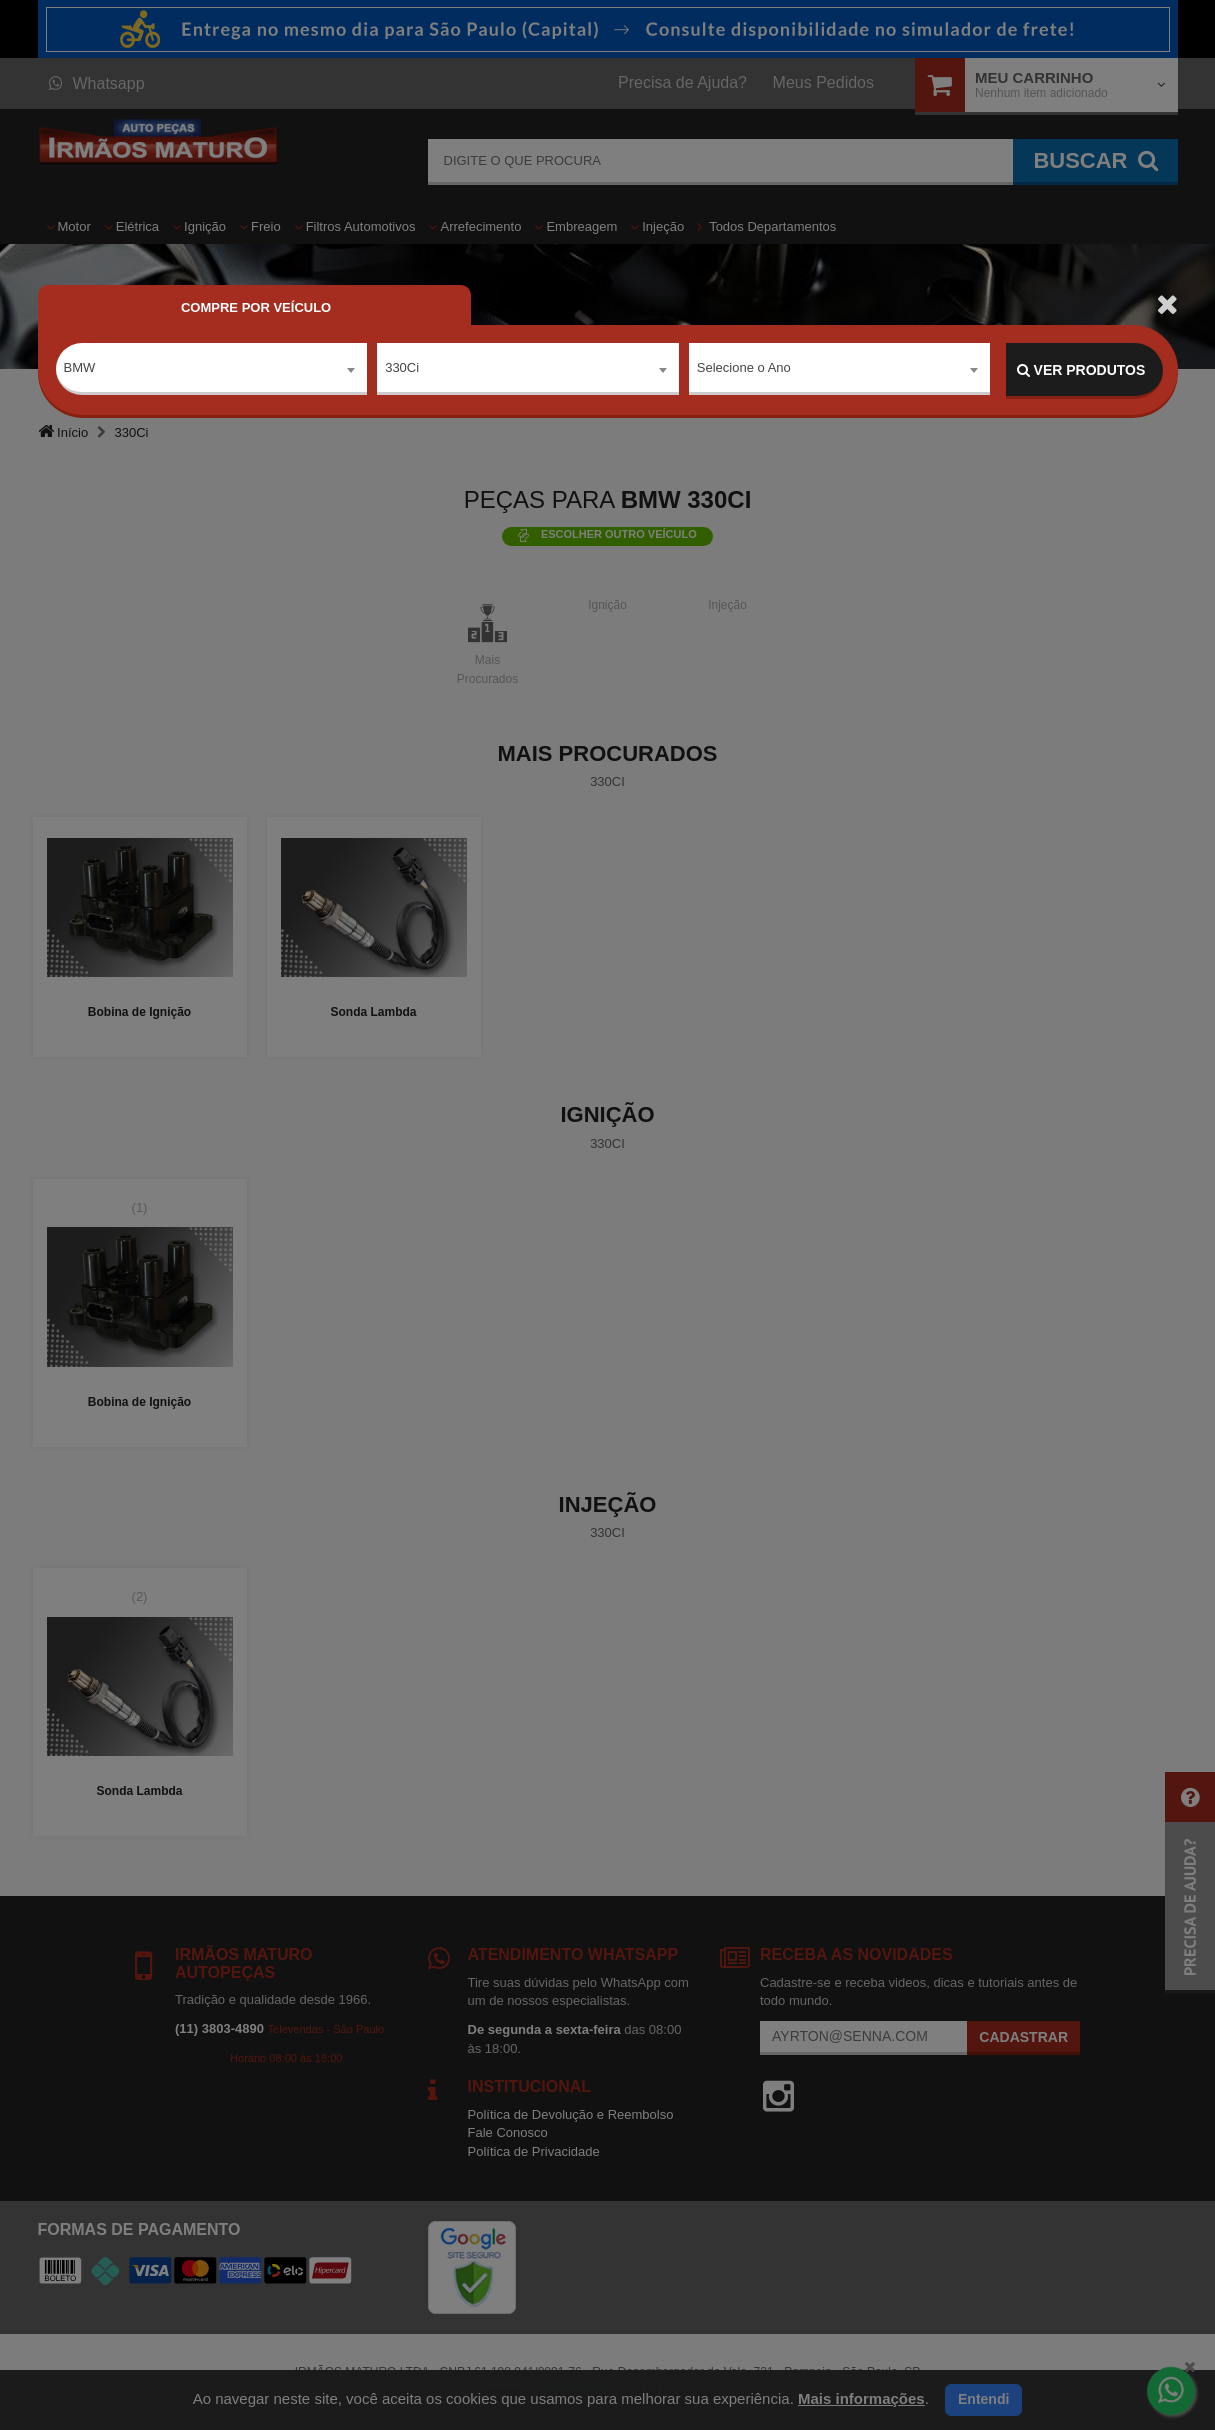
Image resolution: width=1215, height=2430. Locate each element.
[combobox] (212, 371)
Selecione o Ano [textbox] (744, 369)
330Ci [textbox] (402, 369)
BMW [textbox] (80, 369)
